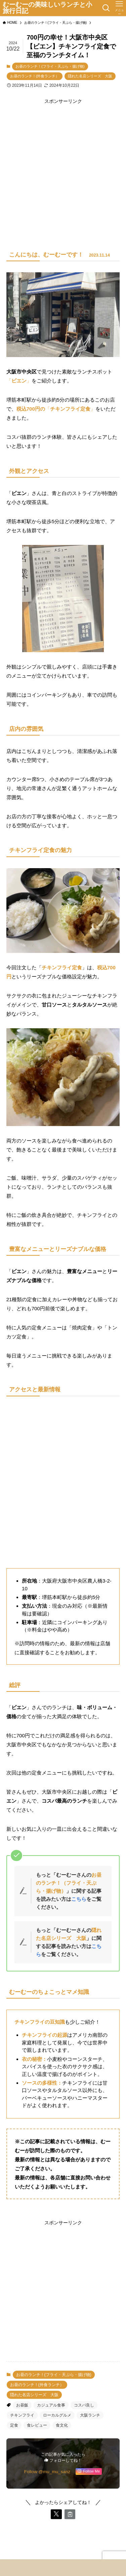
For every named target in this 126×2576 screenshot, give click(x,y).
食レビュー (37, 2425)
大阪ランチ (90, 2415)
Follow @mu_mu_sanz (47, 2471)
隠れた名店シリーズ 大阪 (90, 76)
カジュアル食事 (51, 2405)
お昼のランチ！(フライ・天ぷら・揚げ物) (49, 66)
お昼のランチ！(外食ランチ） (34, 76)
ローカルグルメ (57, 2415)
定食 (14, 2425)
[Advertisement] (63, 168)
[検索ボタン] (106, 8)
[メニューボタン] (119, 8)
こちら (78, 1899)
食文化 (62, 2425)
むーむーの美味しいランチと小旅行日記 (47, 8)
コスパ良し (84, 2405)
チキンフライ (22, 2415)
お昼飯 (22, 2405)
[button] (56, 2514)
